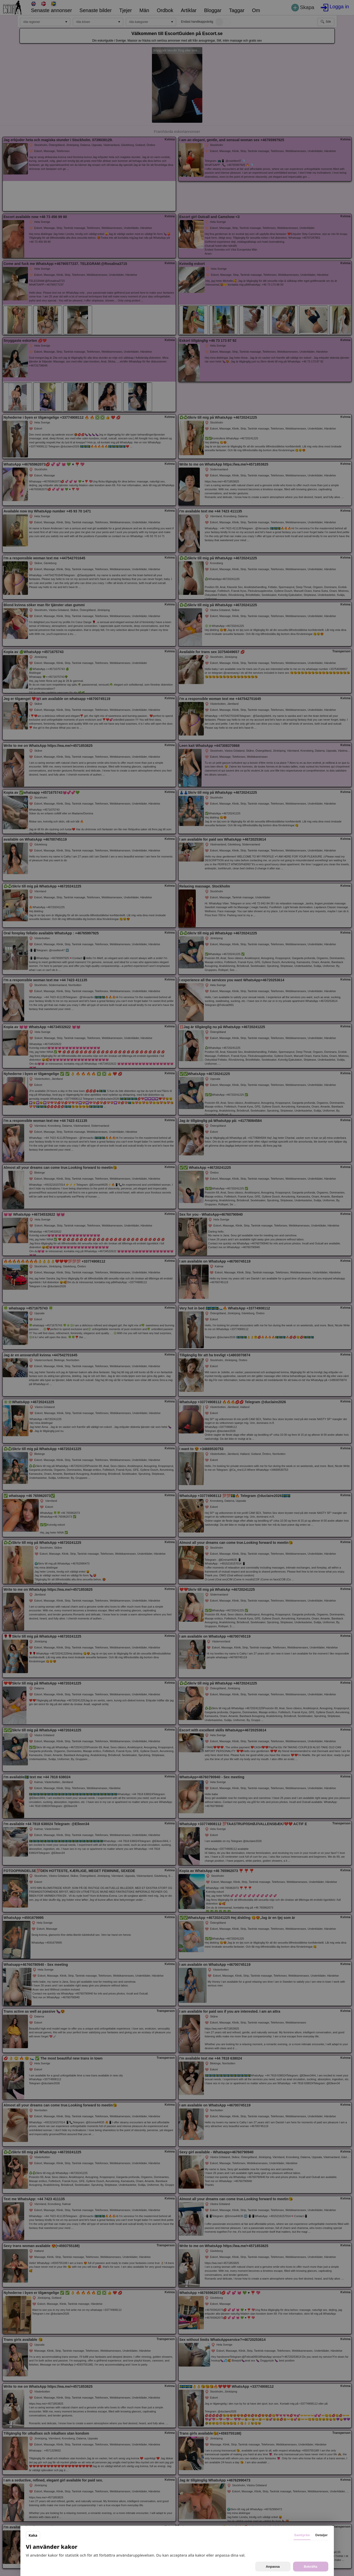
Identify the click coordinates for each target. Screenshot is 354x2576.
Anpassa (273, 2566)
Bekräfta (310, 2566)
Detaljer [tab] (321, 2535)
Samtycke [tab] (302, 2535)
